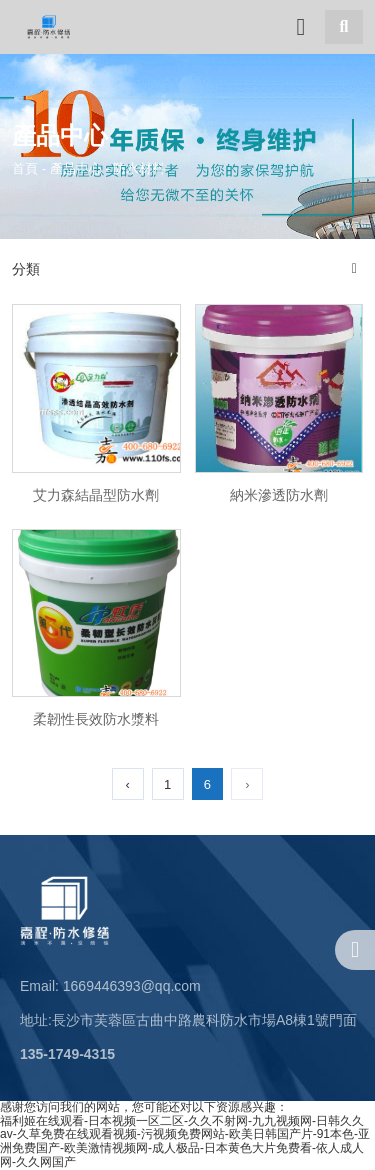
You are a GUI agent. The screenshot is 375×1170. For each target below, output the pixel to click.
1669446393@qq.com (132, 986)
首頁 (27, 167)
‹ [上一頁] (127, 784)
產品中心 (76, 167)
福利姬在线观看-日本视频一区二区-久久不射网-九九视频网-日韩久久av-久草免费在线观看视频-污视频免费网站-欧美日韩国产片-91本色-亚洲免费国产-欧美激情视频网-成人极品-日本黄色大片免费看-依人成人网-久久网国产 (185, 1141)
